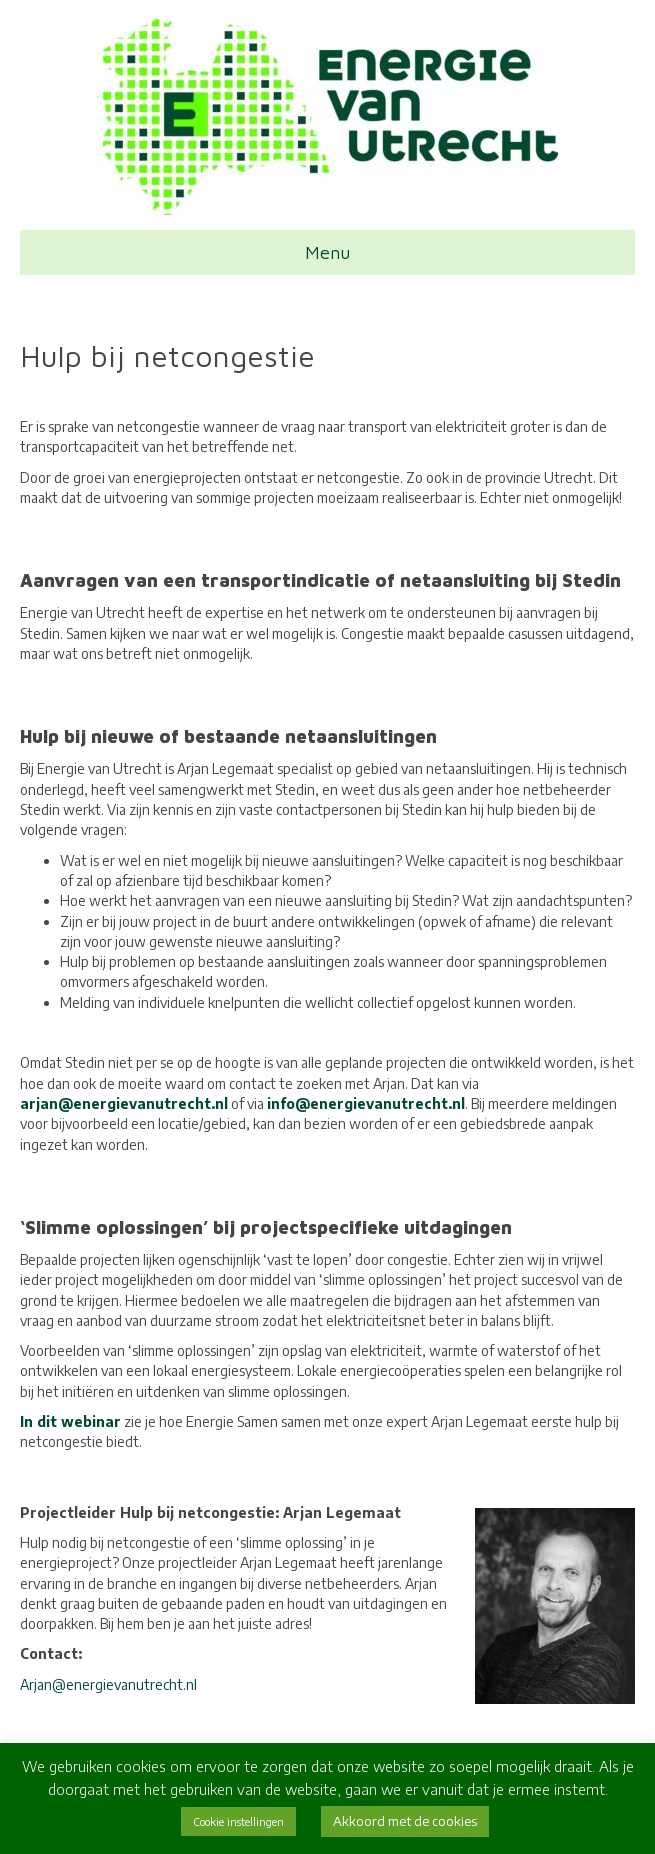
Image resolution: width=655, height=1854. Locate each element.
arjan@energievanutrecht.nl (124, 1103)
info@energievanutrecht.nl (366, 1103)
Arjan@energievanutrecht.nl (108, 1684)
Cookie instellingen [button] (238, 1821)
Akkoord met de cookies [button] (405, 1821)
